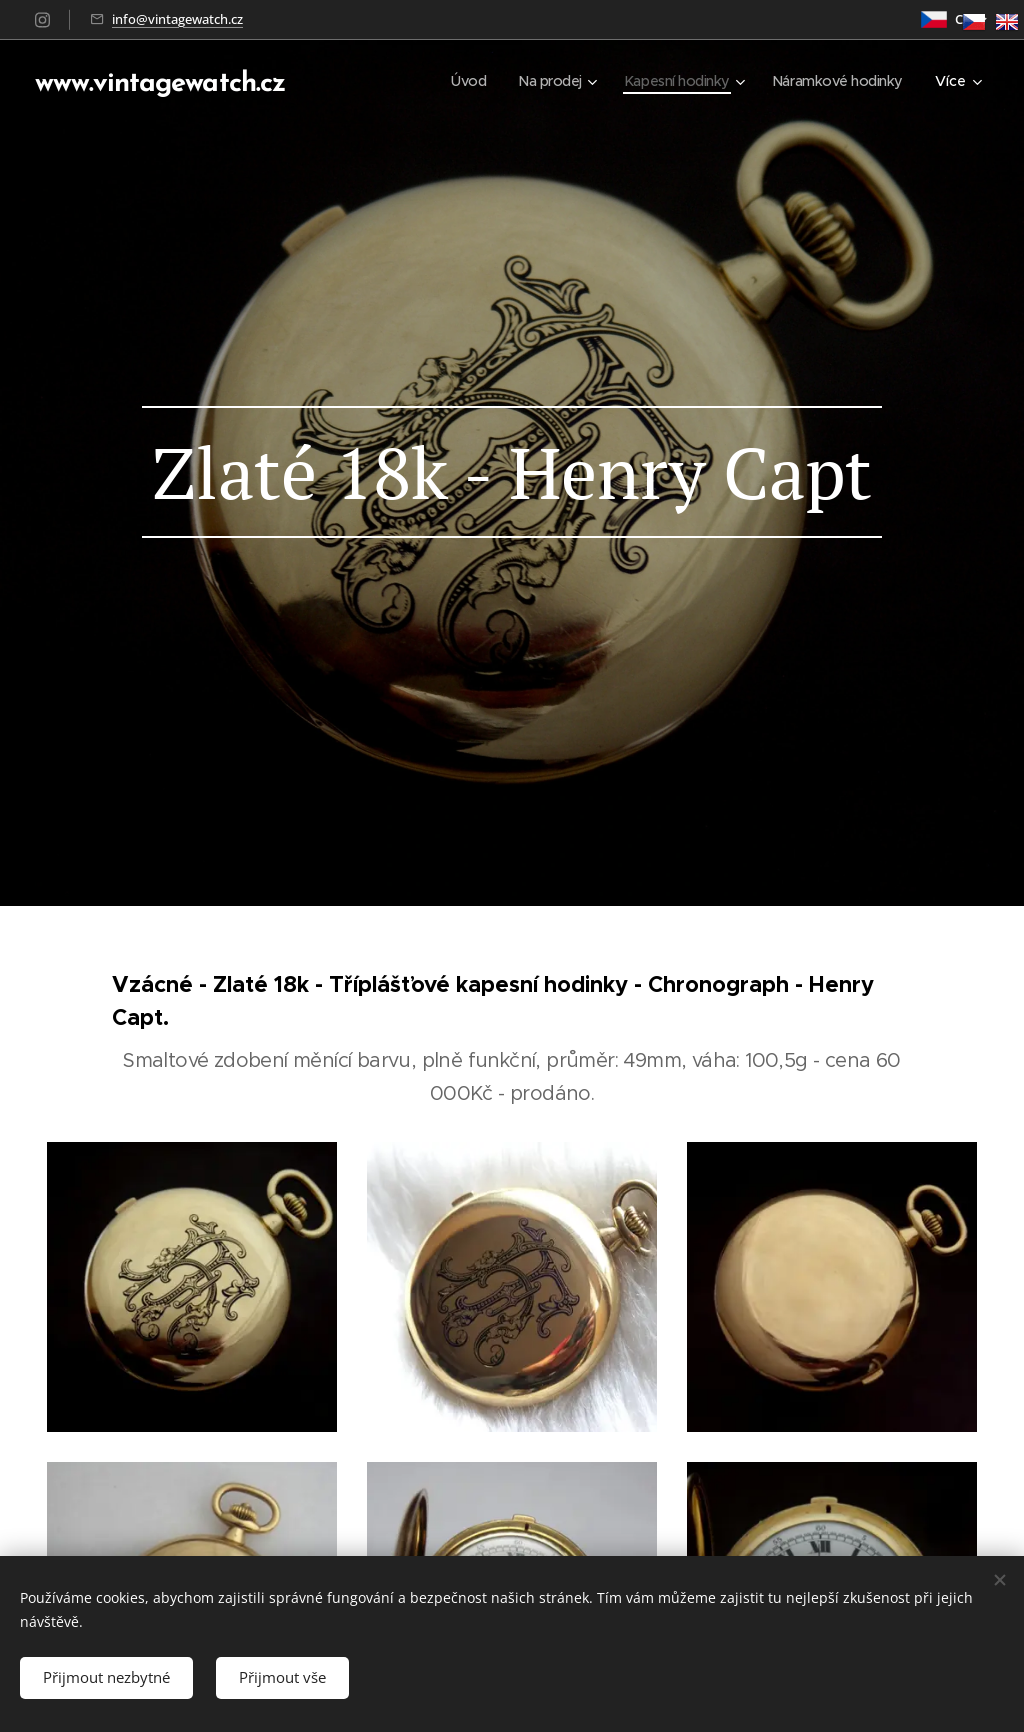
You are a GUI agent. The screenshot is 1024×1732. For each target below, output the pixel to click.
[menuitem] (454, 81)
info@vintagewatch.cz (177, 19)
